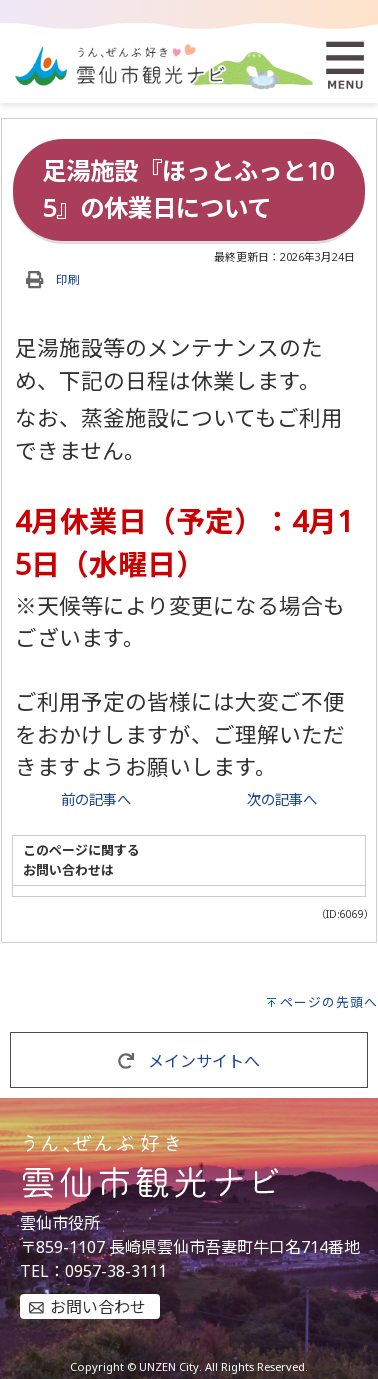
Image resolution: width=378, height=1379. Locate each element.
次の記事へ (282, 799)
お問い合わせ (98, 1307)
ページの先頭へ (329, 1002)
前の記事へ (96, 799)
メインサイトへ (189, 1061)
